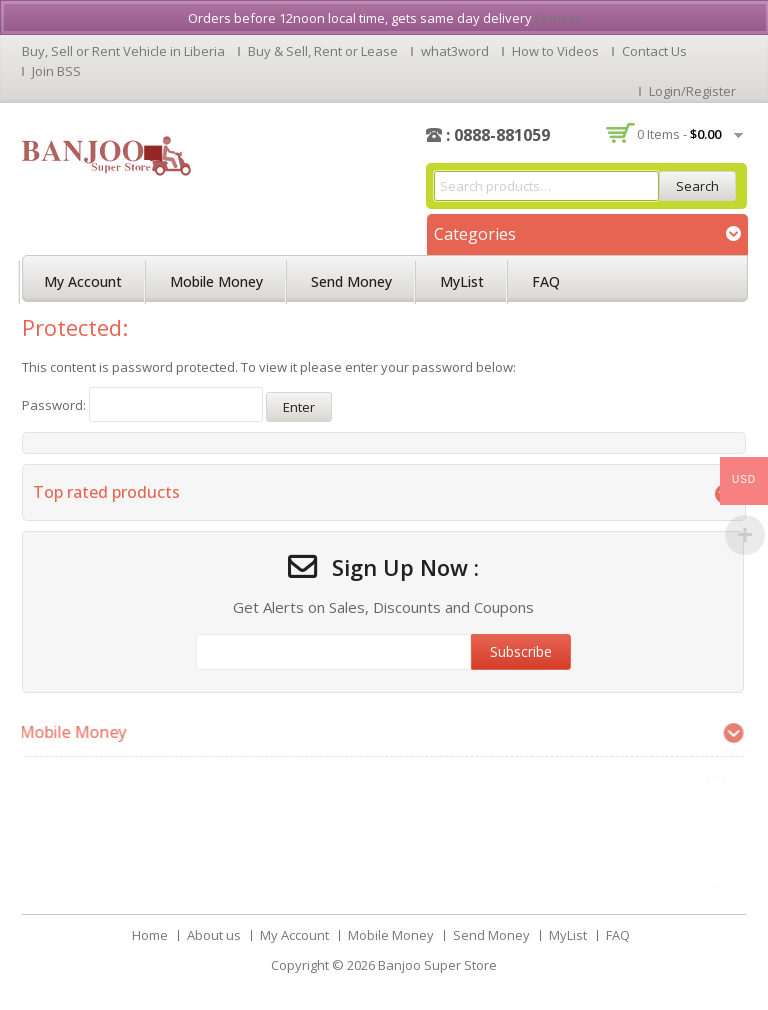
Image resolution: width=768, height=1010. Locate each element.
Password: (142, 405)
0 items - (679, 134)
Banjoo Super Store (437, 965)
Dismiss (558, 18)
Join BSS (56, 71)
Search (697, 186)
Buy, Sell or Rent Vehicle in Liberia (123, 51)
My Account (83, 281)
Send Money (351, 281)
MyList (462, 281)
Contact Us (654, 51)
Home (150, 935)
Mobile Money (216, 281)
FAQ (546, 281)
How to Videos (555, 51)
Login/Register (692, 91)
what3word (455, 51)
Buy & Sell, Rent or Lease (323, 51)
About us (214, 935)
